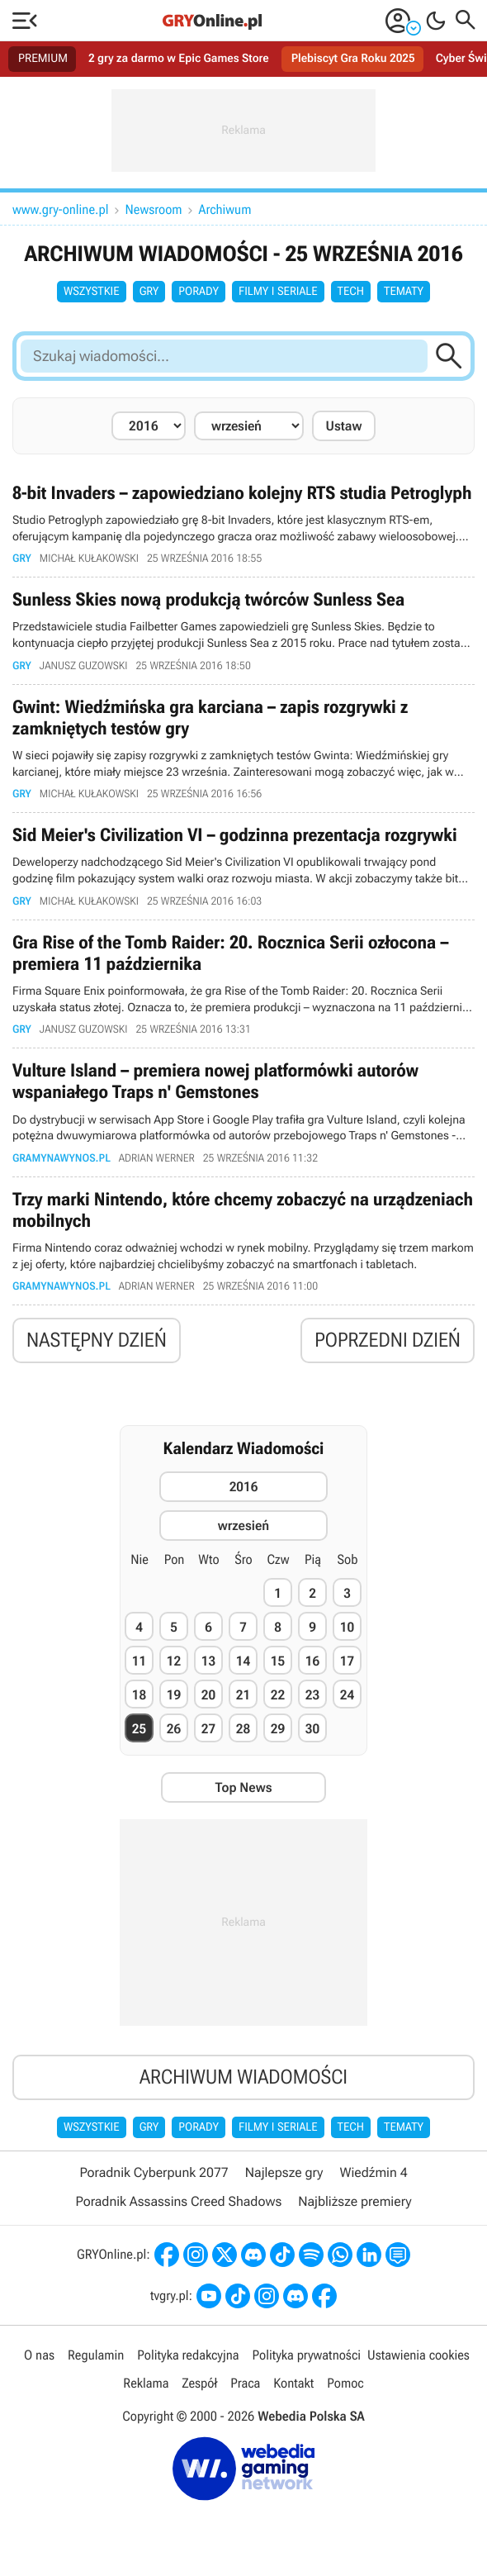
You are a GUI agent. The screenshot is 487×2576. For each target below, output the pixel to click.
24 (347, 1695)
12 (174, 1661)
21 (243, 1695)
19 (174, 1695)
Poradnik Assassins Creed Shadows (178, 2201)
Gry (149, 291)
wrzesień (243, 1525)
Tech (351, 291)
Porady (198, 291)
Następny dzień (96, 1340)
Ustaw (344, 426)
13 (208, 1661)
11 (139, 1661)
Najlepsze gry (284, 2172)
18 (139, 1695)
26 (174, 1729)
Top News (243, 1787)
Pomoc (345, 2383)
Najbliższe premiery (354, 2201)
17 (347, 1661)
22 (278, 1695)
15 (278, 1661)
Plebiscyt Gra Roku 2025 (353, 58)
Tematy (403, 291)
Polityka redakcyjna (188, 2355)
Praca (245, 2383)
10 (347, 1627)
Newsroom (153, 209)
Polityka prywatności (306, 2355)
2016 (243, 1487)
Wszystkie (92, 291)
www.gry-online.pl (60, 209)
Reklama (145, 2383)
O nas (39, 2355)
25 (139, 1729)
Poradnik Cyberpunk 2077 (153, 2172)
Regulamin (96, 2355)
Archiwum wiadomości (243, 2077)
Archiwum (225, 209)
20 (208, 1695)
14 (243, 1661)
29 (278, 1729)
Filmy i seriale (278, 291)
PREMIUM (43, 58)
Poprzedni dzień (387, 1340)
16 (312, 1661)
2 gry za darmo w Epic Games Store (178, 58)
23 (312, 1695)
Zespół (199, 2383)
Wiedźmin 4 (373, 2172)
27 (208, 1729)
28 (243, 1729)
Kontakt (293, 2383)
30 (312, 1729)
